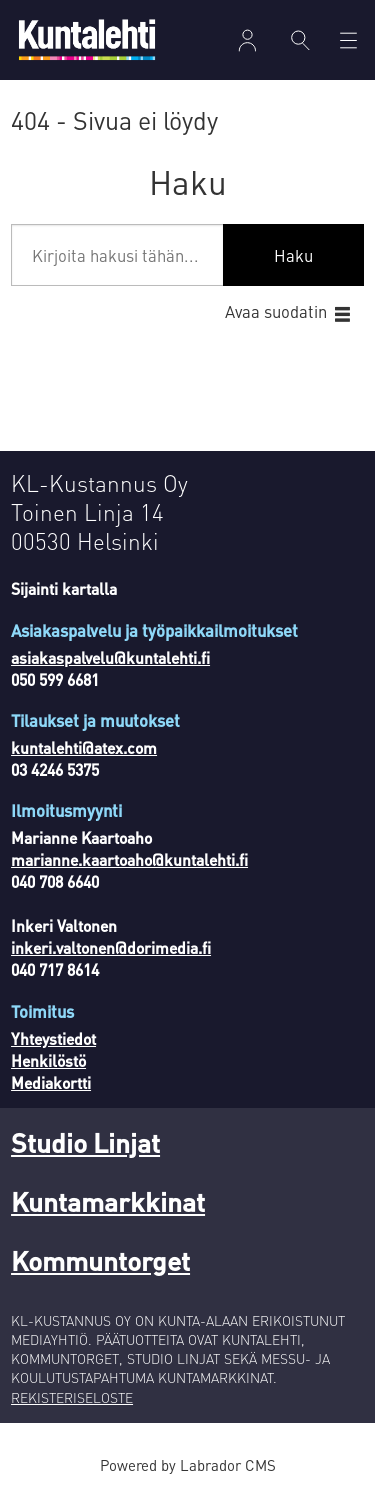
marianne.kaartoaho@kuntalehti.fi (129, 860)
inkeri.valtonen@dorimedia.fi (111, 948)
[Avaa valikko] (348, 40)
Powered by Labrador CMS (188, 1465)
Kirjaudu (247, 40)
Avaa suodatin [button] (276, 311)
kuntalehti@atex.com (84, 748)
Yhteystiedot (53, 1039)
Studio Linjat (85, 1142)
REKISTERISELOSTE (72, 1397)
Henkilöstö (48, 1061)
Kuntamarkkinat (108, 1201)
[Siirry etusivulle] (87, 39)
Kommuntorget (100, 1260)
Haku (293, 255)
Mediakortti (51, 1083)
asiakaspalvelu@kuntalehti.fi (110, 658)
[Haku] (301, 40)
